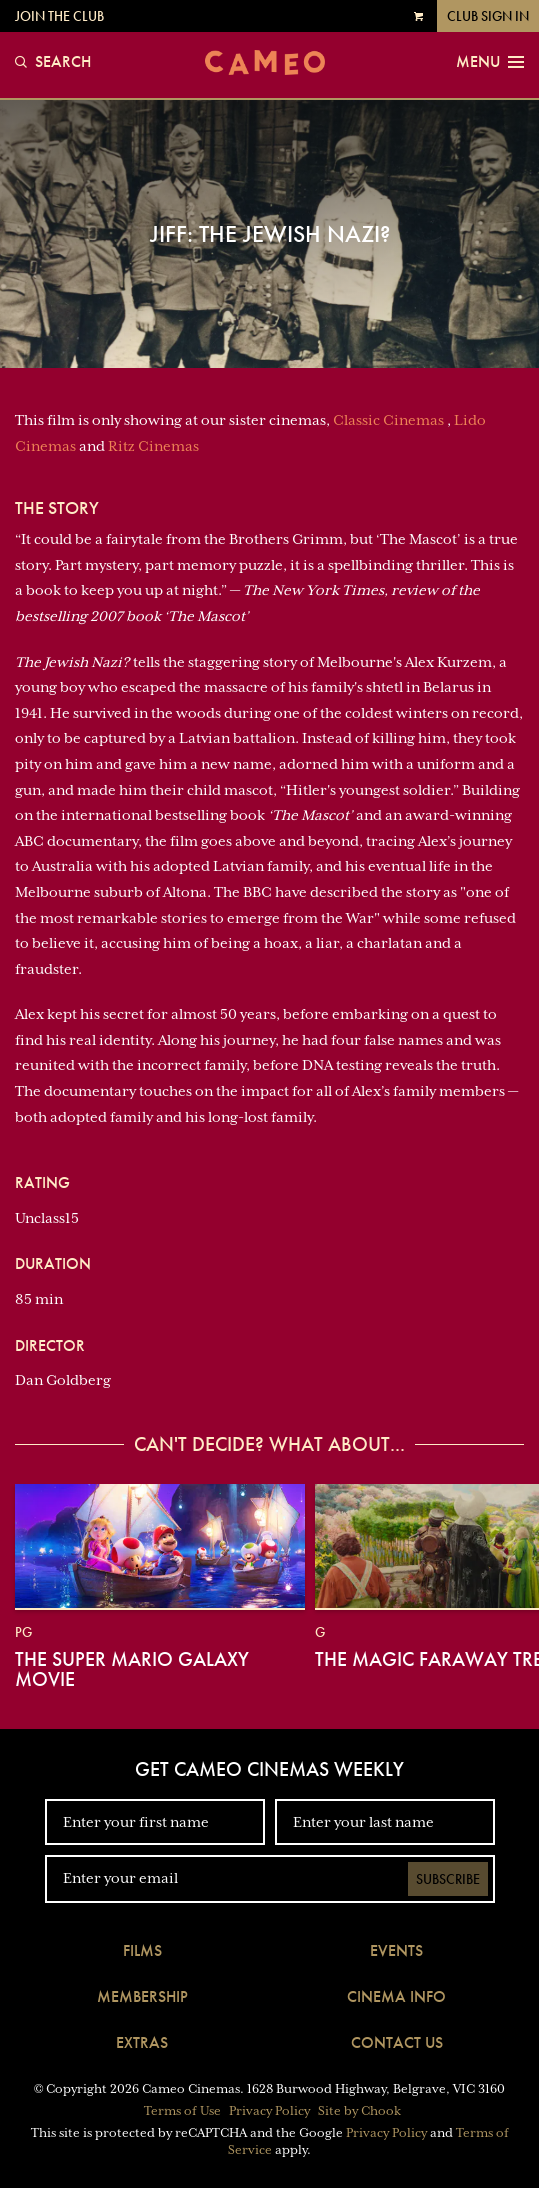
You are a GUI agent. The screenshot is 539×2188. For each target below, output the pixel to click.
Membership (142, 1996)
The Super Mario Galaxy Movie (132, 1669)
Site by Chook (359, 2111)
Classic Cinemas (388, 420)
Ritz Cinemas (153, 446)
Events (396, 1950)
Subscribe (448, 1879)
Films (142, 1950)
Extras (142, 2042)
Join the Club (59, 16)
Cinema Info (396, 1996)
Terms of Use (182, 2111)
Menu (490, 62)
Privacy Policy (269, 2111)
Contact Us (397, 2042)
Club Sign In (488, 16)
